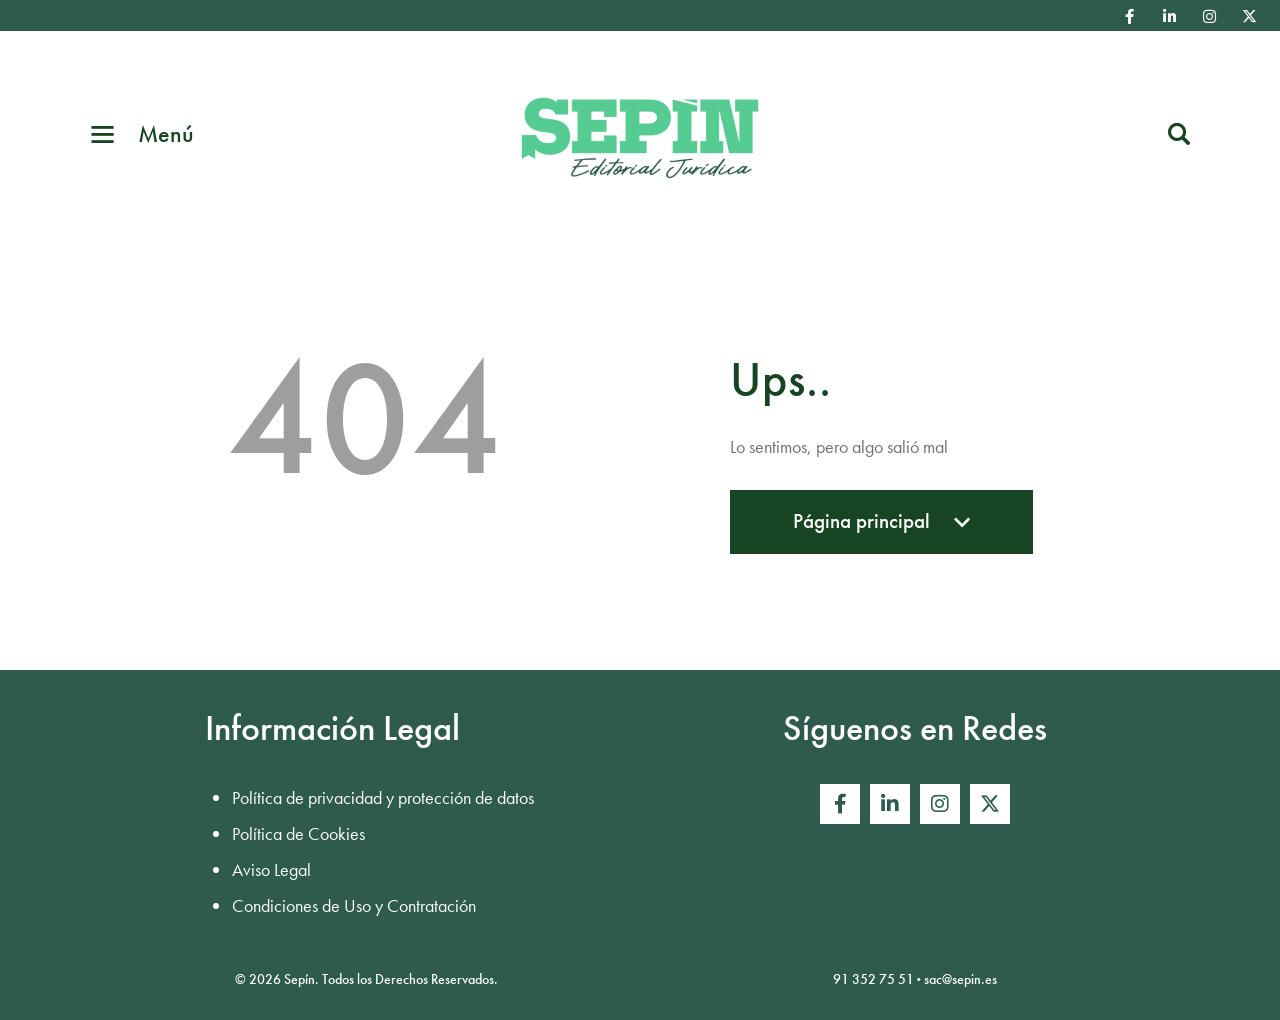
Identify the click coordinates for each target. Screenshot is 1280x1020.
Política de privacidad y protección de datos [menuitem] (383, 797)
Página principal (881, 530)
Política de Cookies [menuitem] (298, 833)
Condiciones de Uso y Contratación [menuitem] (354, 905)
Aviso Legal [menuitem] (271, 869)
